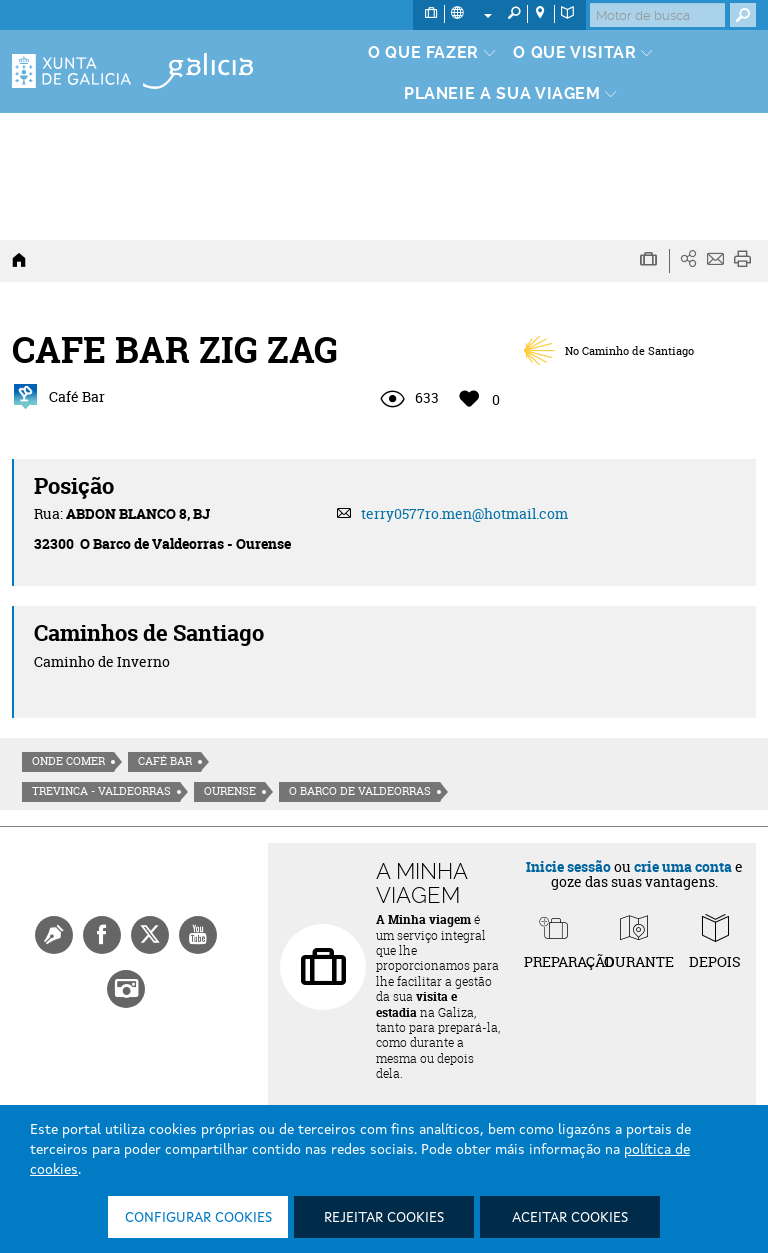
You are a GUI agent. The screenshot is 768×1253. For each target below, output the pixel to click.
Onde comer (68, 761)
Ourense (230, 791)
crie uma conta (683, 866)
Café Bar (165, 761)
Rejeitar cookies (384, 1218)
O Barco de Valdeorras (360, 791)
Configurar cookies (198, 1218)
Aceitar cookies (570, 1218)
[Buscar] (657, 15)
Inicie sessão (568, 866)
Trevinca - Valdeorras (101, 791)
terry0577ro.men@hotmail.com (464, 513)
